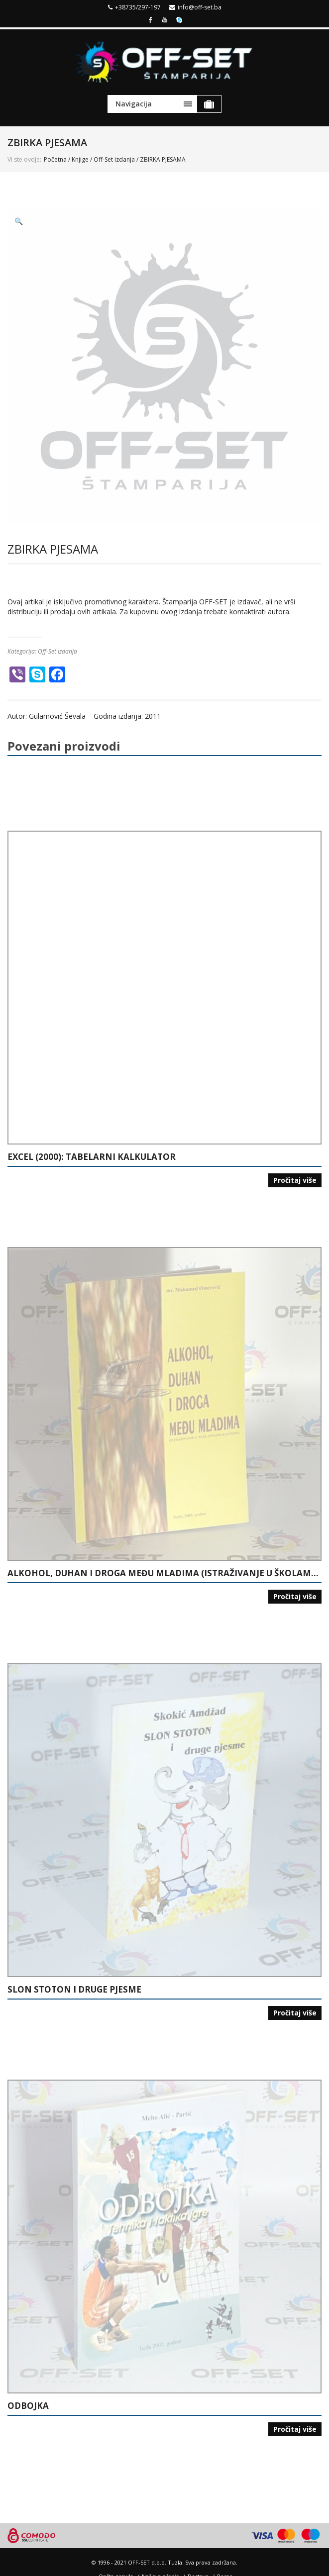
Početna (55, 159)
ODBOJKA (28, 2406)
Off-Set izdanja (114, 159)
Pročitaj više (295, 1180)
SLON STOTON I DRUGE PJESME (74, 1990)
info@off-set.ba (199, 7)
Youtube (165, 19)
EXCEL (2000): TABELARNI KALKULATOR (91, 1157)
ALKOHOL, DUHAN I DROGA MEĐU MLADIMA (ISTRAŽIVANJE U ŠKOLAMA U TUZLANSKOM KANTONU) (164, 1573)
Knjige (80, 159)
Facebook (150, 19)
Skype (179, 19)
